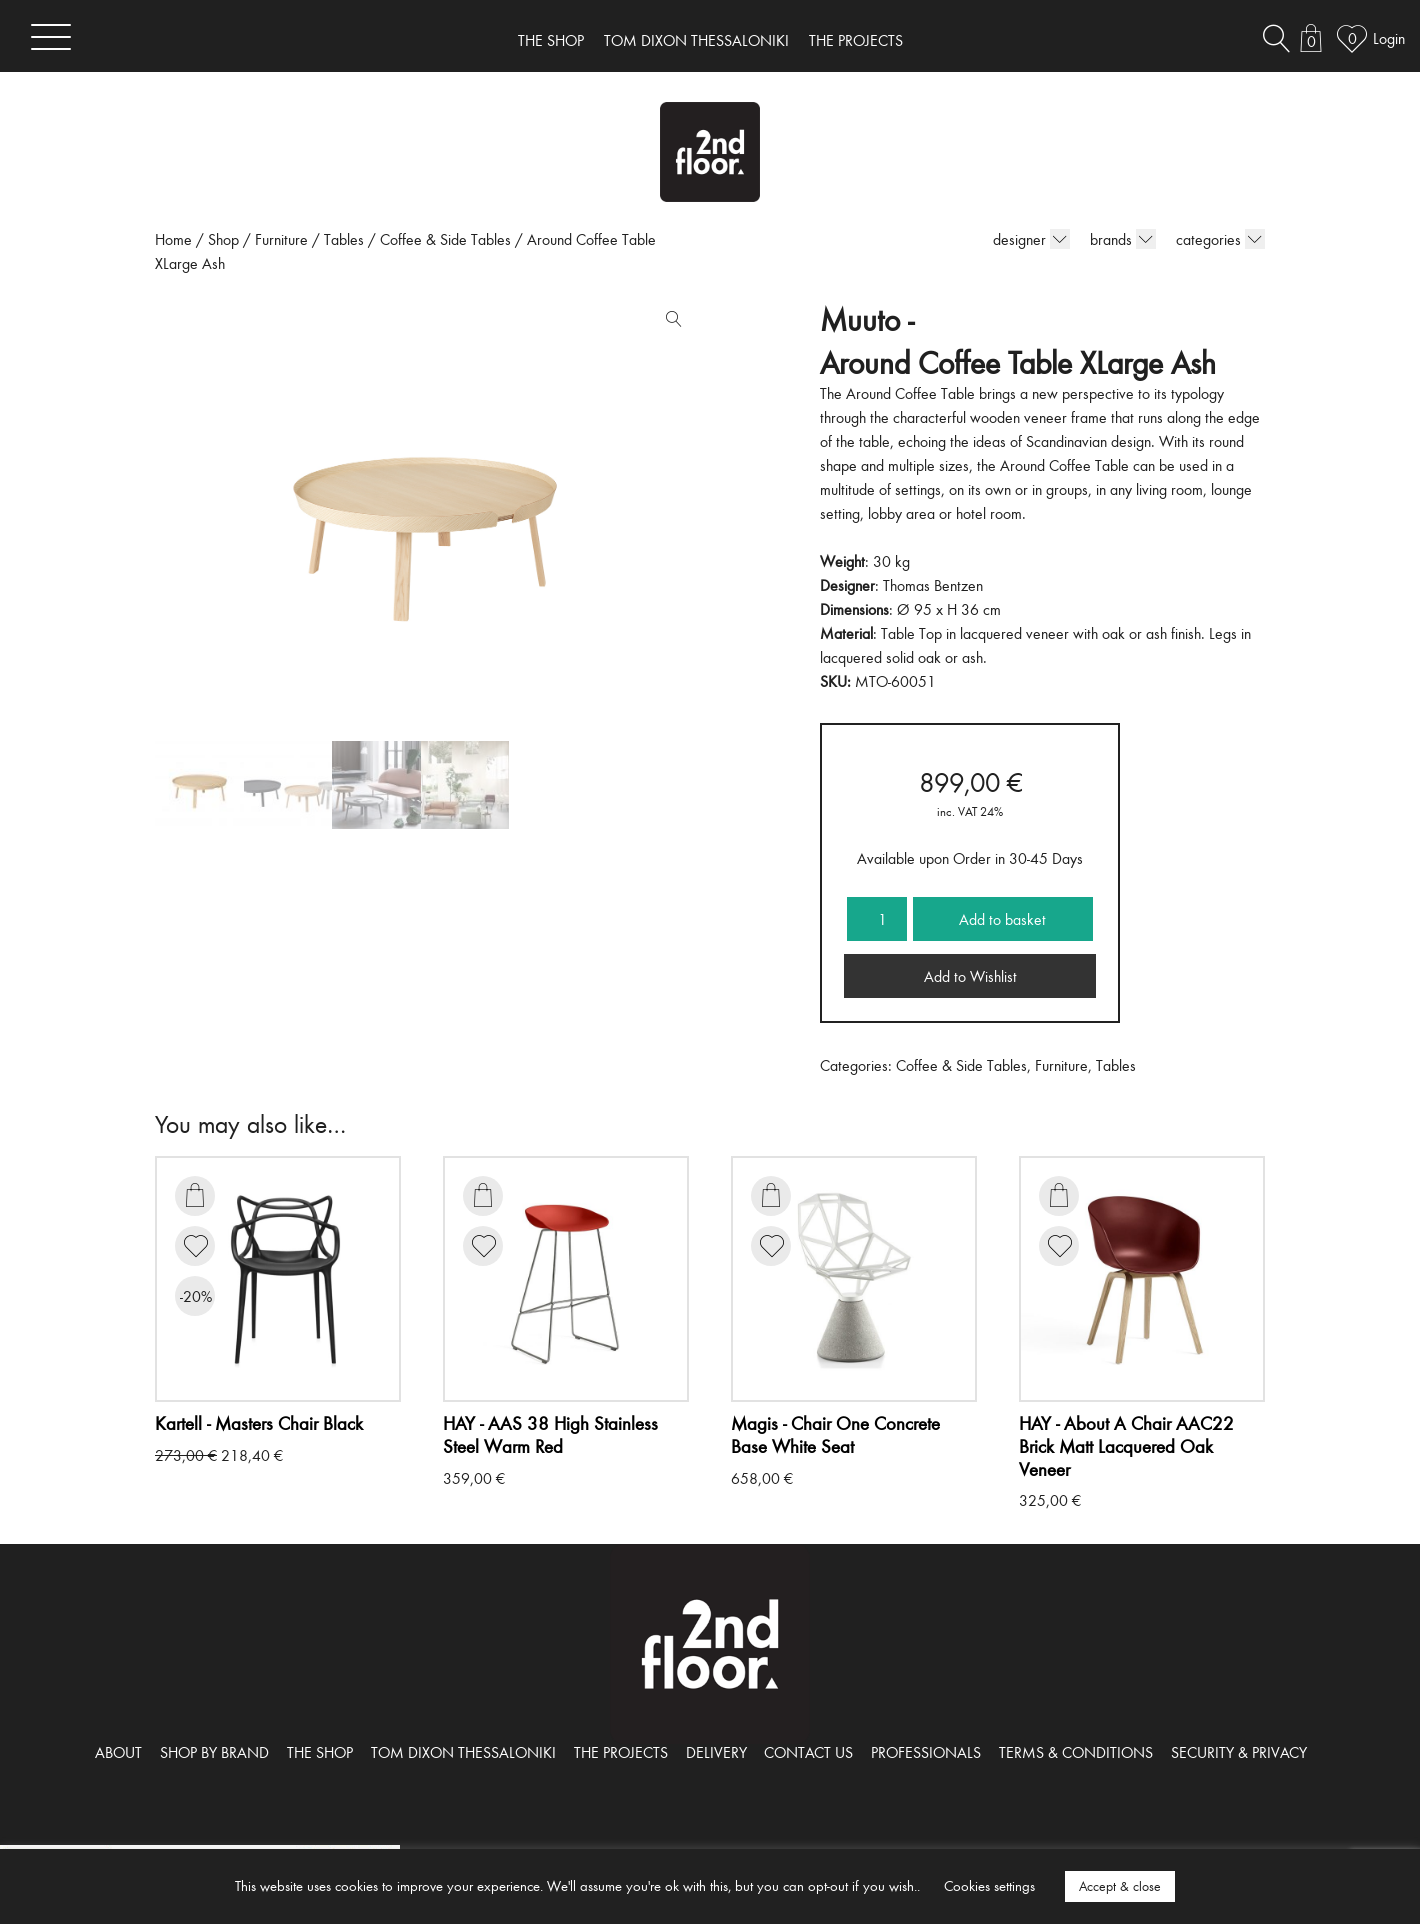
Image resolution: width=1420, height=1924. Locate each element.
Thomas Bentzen (933, 585)
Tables (344, 239)
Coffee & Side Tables (445, 239)
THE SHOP (551, 40)
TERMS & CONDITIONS (1076, 1752)
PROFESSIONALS (926, 1752)
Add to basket (1002, 919)
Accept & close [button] (1120, 1886)
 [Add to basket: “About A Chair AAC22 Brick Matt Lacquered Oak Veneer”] (1059, 1195)
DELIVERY (716, 1752)
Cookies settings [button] (989, 1885)
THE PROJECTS (856, 40)
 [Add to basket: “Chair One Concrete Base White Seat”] (771, 1195)
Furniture (281, 239)
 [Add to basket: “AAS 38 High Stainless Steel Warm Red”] (483, 1195)
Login (1389, 38)
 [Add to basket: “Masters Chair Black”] (195, 1195)
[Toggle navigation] (51, 36)
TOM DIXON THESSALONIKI (696, 40)
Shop (223, 239)
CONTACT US (808, 1752)
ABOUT (118, 1752)
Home (173, 239)
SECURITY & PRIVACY (1239, 1752)
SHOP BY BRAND (214, 1752)
